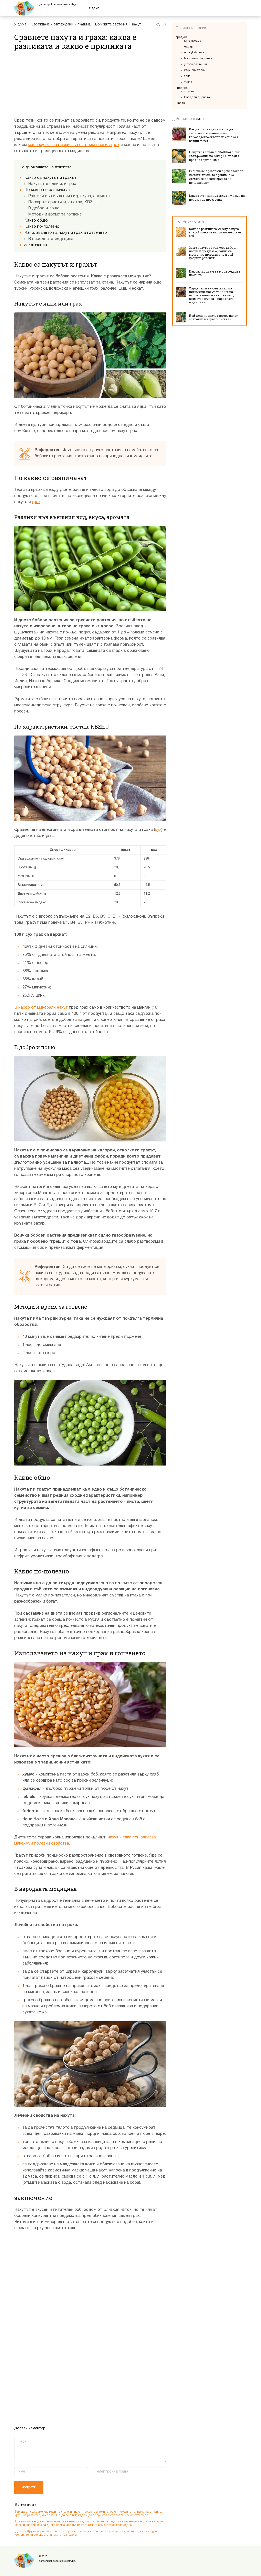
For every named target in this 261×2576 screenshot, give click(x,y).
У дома (94, 8)
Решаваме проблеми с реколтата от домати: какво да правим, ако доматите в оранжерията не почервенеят (216, 177)
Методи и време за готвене (55, 214)
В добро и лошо (44, 208)
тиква (188, 82)
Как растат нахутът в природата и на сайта (214, 273)
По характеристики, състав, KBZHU (63, 202)
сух (158, 830)
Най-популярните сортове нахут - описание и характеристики (214, 317)
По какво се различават (47, 190)
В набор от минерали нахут (41, 1007)
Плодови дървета (197, 97)
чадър (188, 46)
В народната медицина (50, 239)
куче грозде (192, 41)
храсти (189, 91)
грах (36, 502)
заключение (35, 245)
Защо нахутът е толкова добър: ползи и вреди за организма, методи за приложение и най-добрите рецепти (212, 253)
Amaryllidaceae (194, 52)
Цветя (180, 103)
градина (182, 37)
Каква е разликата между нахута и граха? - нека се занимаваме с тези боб (215, 232)
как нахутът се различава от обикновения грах (73, 145)
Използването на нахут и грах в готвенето (65, 233)
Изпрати (28, 2487)
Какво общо (36, 220)
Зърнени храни (194, 70)
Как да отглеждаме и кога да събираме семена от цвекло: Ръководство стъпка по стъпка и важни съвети (214, 135)
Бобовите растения (198, 58)
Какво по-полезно (41, 227)
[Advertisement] (90, 84)
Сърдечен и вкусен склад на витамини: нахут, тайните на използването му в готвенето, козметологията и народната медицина (211, 295)
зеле (187, 76)
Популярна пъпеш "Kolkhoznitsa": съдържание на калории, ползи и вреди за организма (215, 156)
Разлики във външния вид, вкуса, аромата (69, 196)
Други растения (195, 64)
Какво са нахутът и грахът (50, 178)
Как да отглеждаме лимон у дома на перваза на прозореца (217, 197)
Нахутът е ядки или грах (52, 184)
